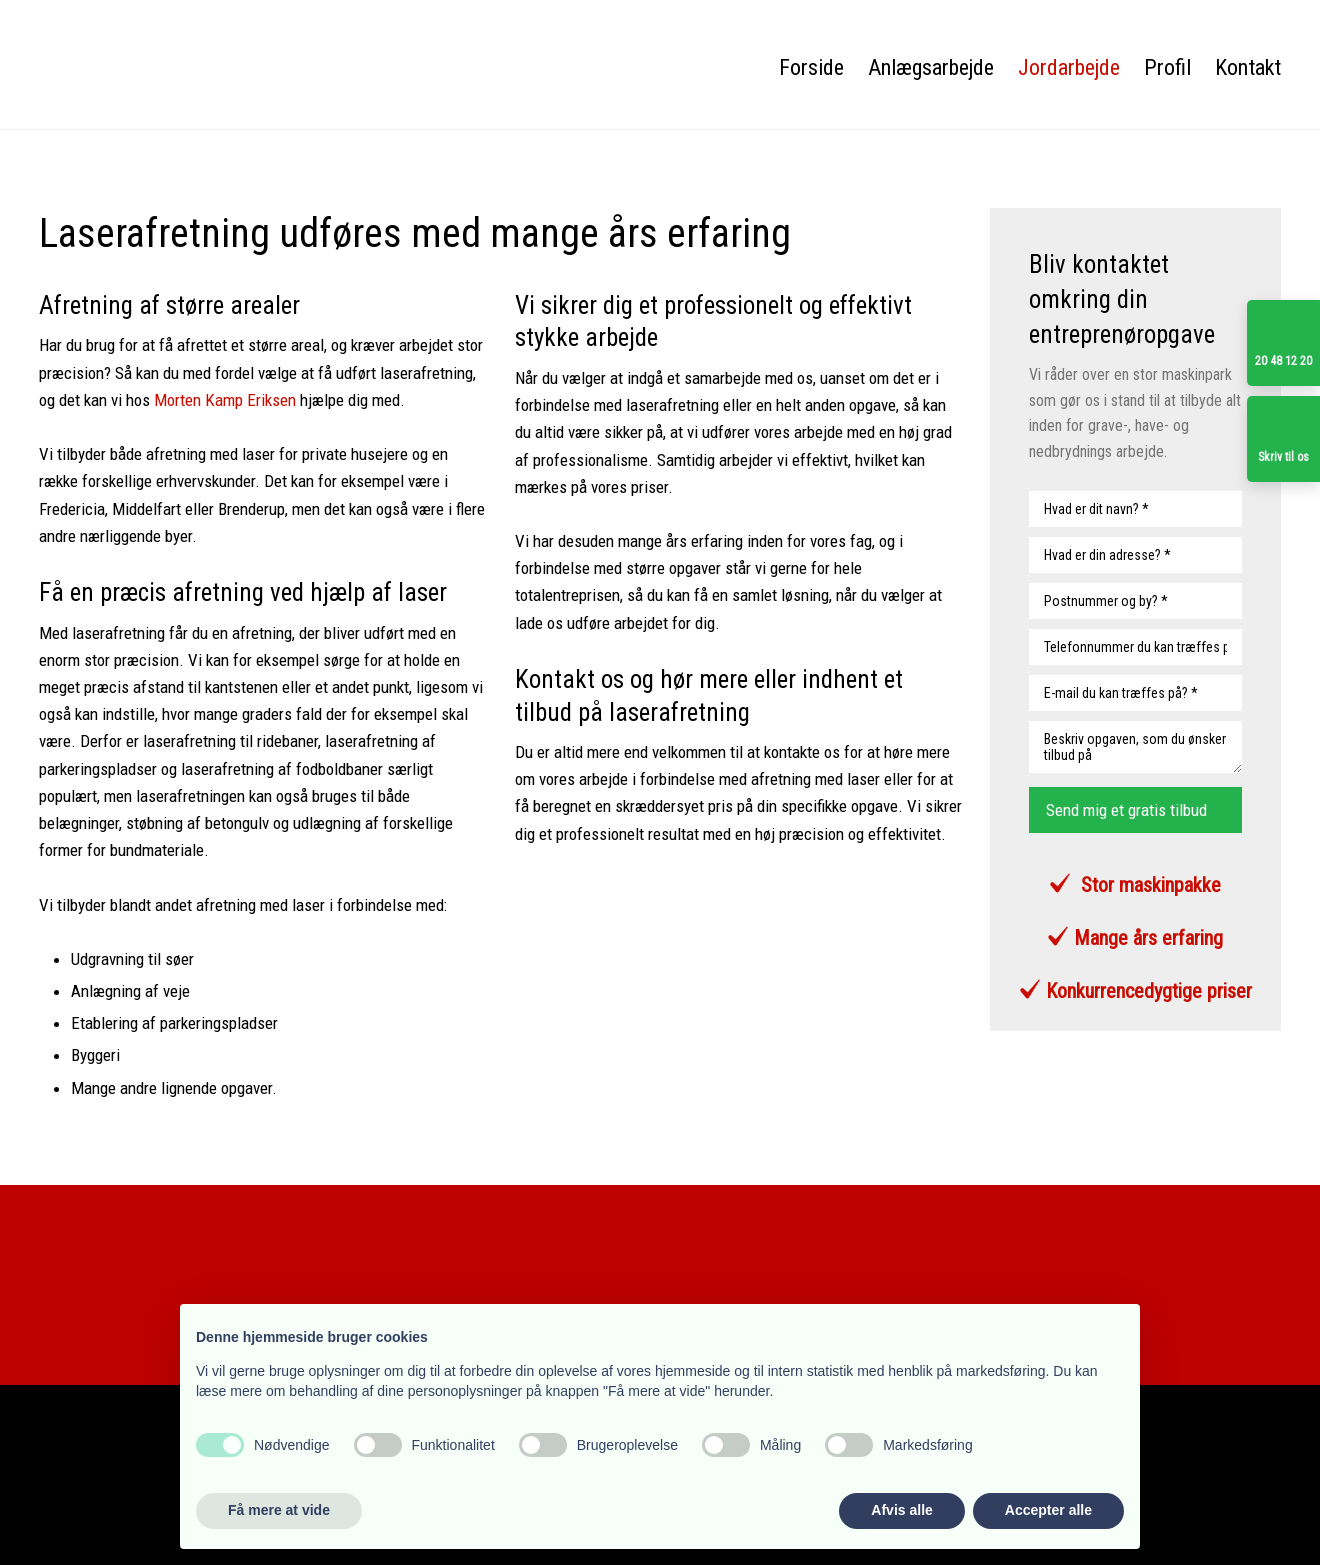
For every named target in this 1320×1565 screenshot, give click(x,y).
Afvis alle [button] (901, 1510)
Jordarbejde (1069, 67)
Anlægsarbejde (931, 67)
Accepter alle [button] (1048, 1510)
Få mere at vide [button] (279, 1510)
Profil (1167, 67)
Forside (811, 67)
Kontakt (1248, 67)
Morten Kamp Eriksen (225, 400)
